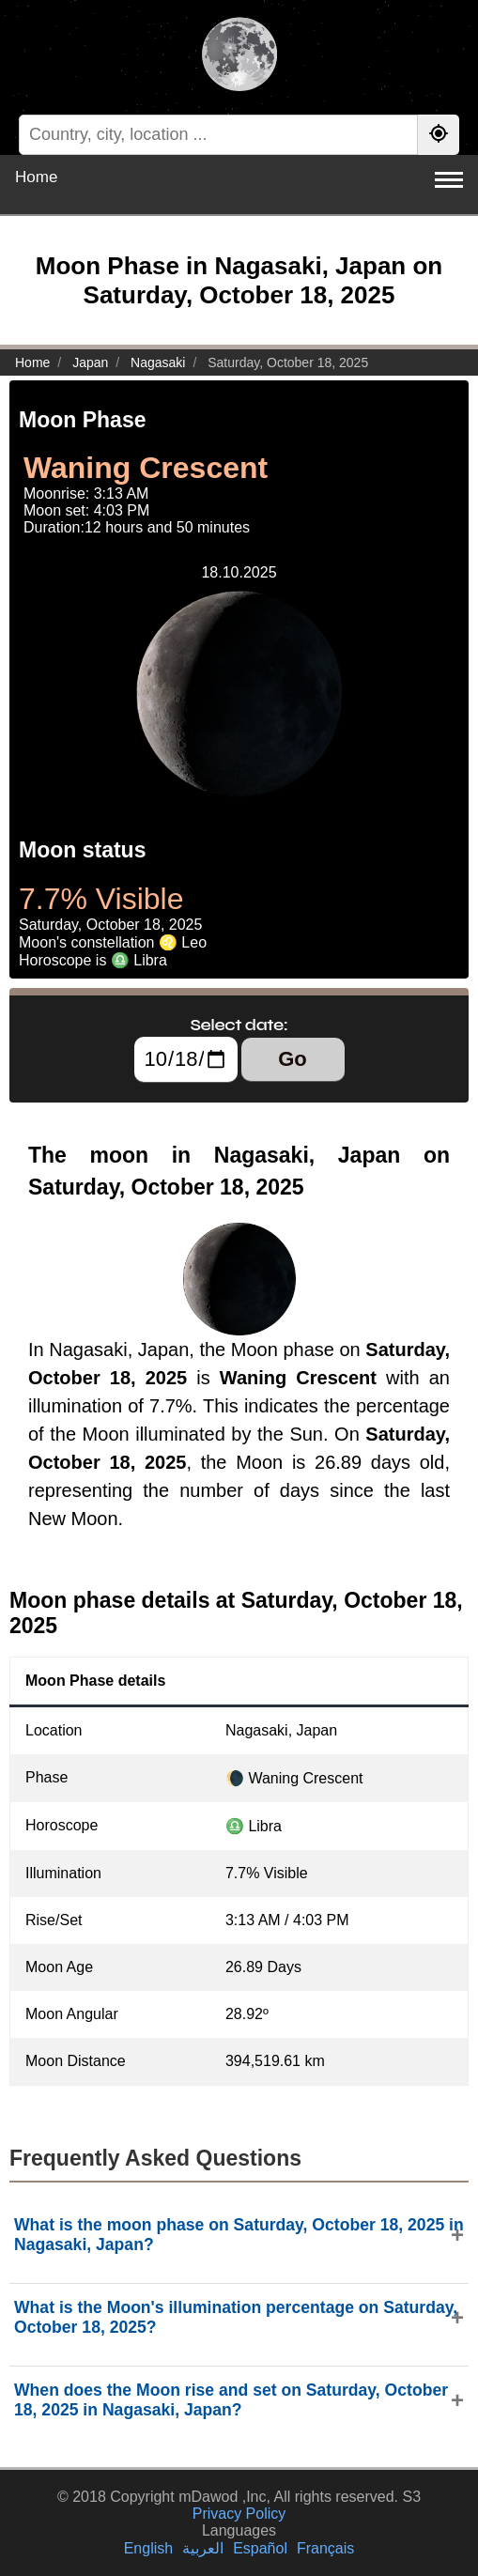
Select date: (239, 1024)
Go (292, 1059)
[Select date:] (186, 1059)
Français (325, 2548)
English (148, 2548)
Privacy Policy (239, 2514)
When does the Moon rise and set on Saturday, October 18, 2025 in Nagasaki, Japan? (231, 2400)
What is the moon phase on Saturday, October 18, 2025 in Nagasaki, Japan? (239, 2234)
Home (36, 177)
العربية (203, 2548)
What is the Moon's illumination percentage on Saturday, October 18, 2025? (235, 2317)
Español (260, 2548)
